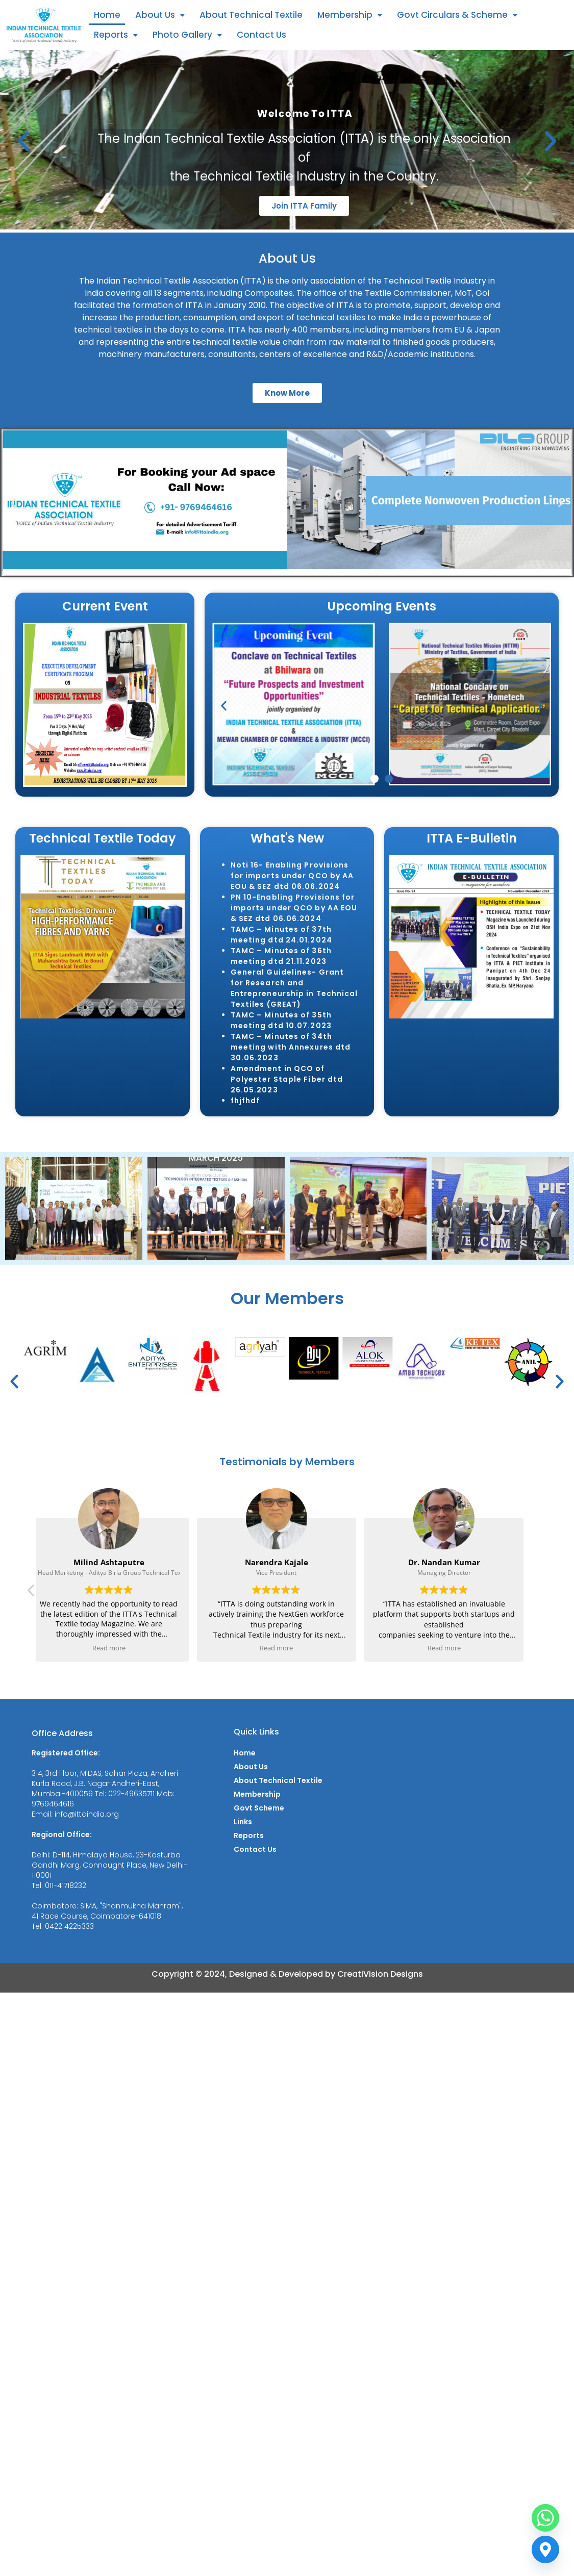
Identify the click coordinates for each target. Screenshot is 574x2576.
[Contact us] (545, 2549)
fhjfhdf (245, 1100)
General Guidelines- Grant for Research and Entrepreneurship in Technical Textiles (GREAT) (294, 988)
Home (107, 15)
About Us (160, 15)
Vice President (276, 1572)
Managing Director (444, 1572)
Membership (349, 15)
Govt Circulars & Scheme (457, 15)
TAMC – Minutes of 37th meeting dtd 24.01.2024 (281, 934)
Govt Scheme (259, 1808)
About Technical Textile (251, 15)
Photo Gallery (187, 35)
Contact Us (261, 35)
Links (243, 1822)
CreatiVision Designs (380, 1974)
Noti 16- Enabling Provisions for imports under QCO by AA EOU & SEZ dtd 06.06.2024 (292, 875)
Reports (116, 35)
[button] (160, 15)
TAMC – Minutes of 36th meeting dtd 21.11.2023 (281, 956)
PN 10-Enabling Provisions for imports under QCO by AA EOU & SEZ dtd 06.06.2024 (294, 908)
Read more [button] (109, 1648)
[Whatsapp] (545, 2518)
